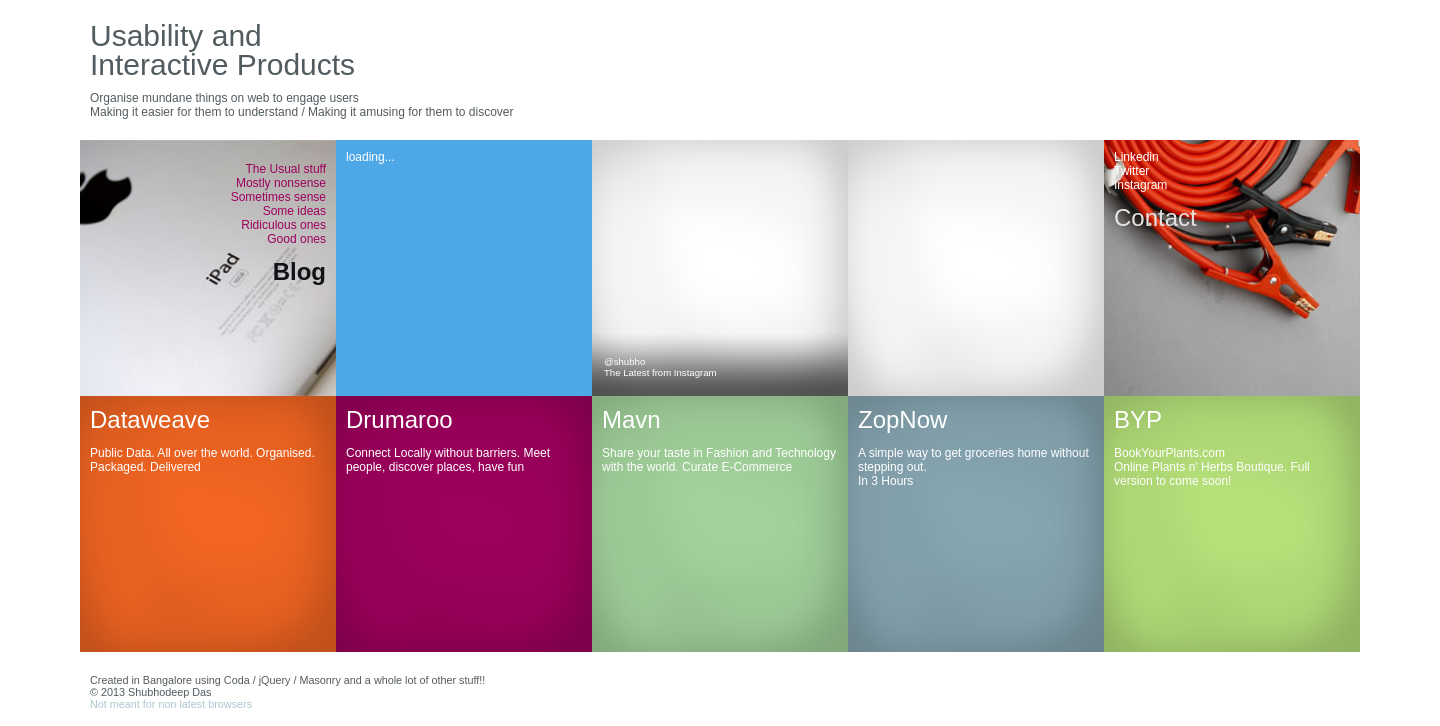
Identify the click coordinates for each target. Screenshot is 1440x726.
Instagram (1140, 185)
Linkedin (1136, 157)
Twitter (1131, 171)
